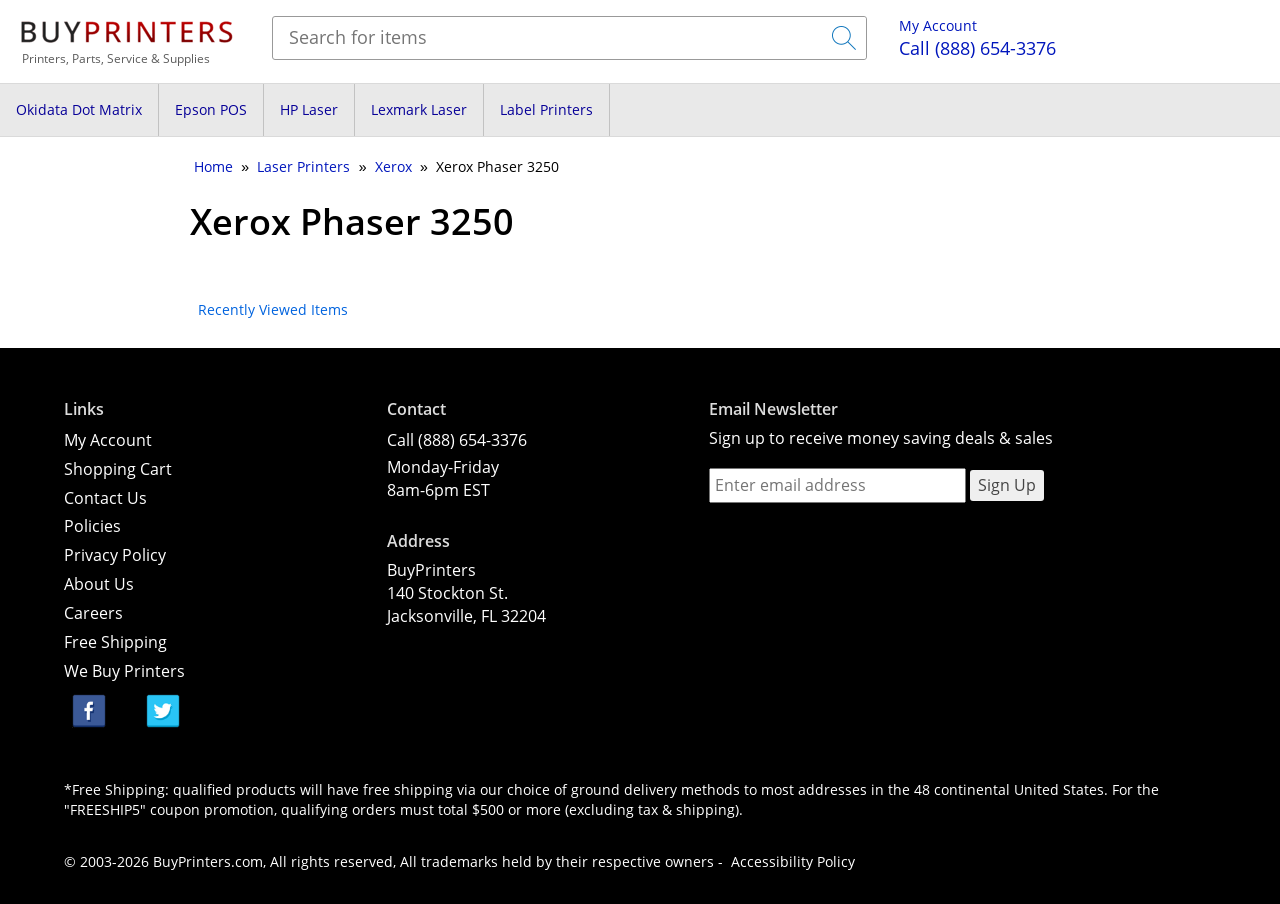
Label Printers (546, 109)
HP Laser (309, 109)
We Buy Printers (124, 671)
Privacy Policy (115, 555)
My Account (938, 25)
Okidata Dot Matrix (79, 109)
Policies (92, 526)
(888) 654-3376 (977, 48)
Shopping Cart (118, 469)
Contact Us (105, 498)
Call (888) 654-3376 (457, 440)
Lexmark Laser (419, 109)
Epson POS (211, 109)
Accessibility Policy (793, 861)
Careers (93, 613)
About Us (99, 584)
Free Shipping (115, 642)
